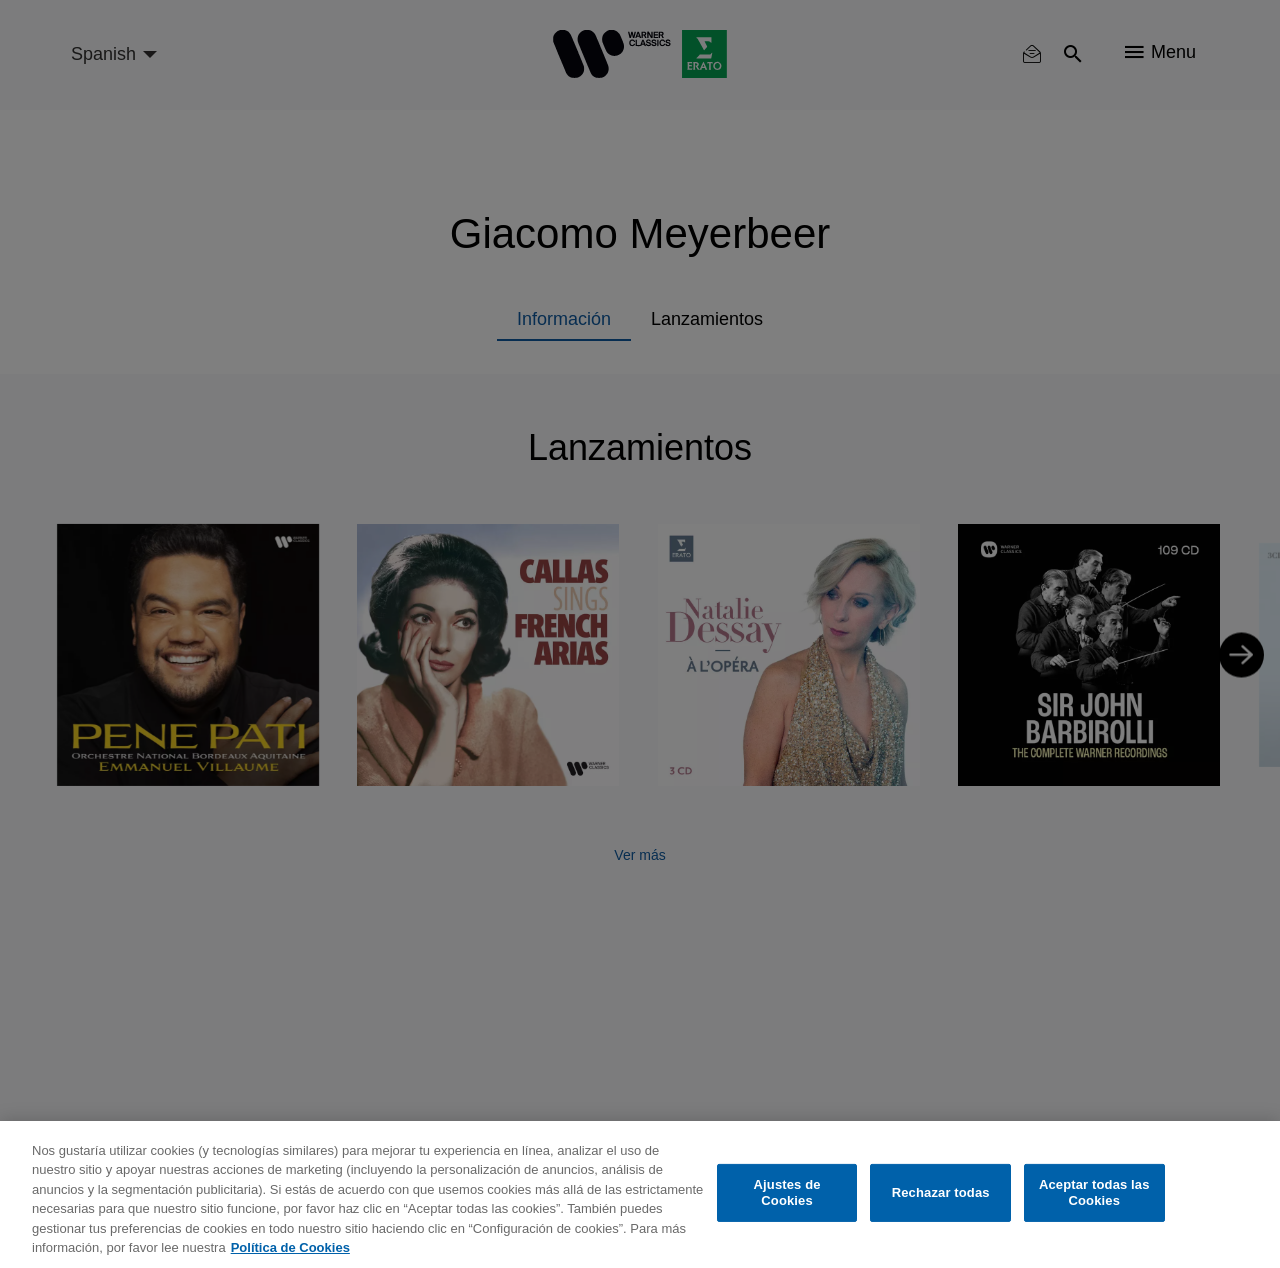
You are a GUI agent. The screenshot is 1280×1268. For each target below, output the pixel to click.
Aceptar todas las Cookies (1094, 1192)
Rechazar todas (941, 1192)
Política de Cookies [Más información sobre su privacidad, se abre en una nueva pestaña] (290, 1247)
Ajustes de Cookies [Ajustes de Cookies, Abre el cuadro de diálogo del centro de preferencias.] (787, 1192)
